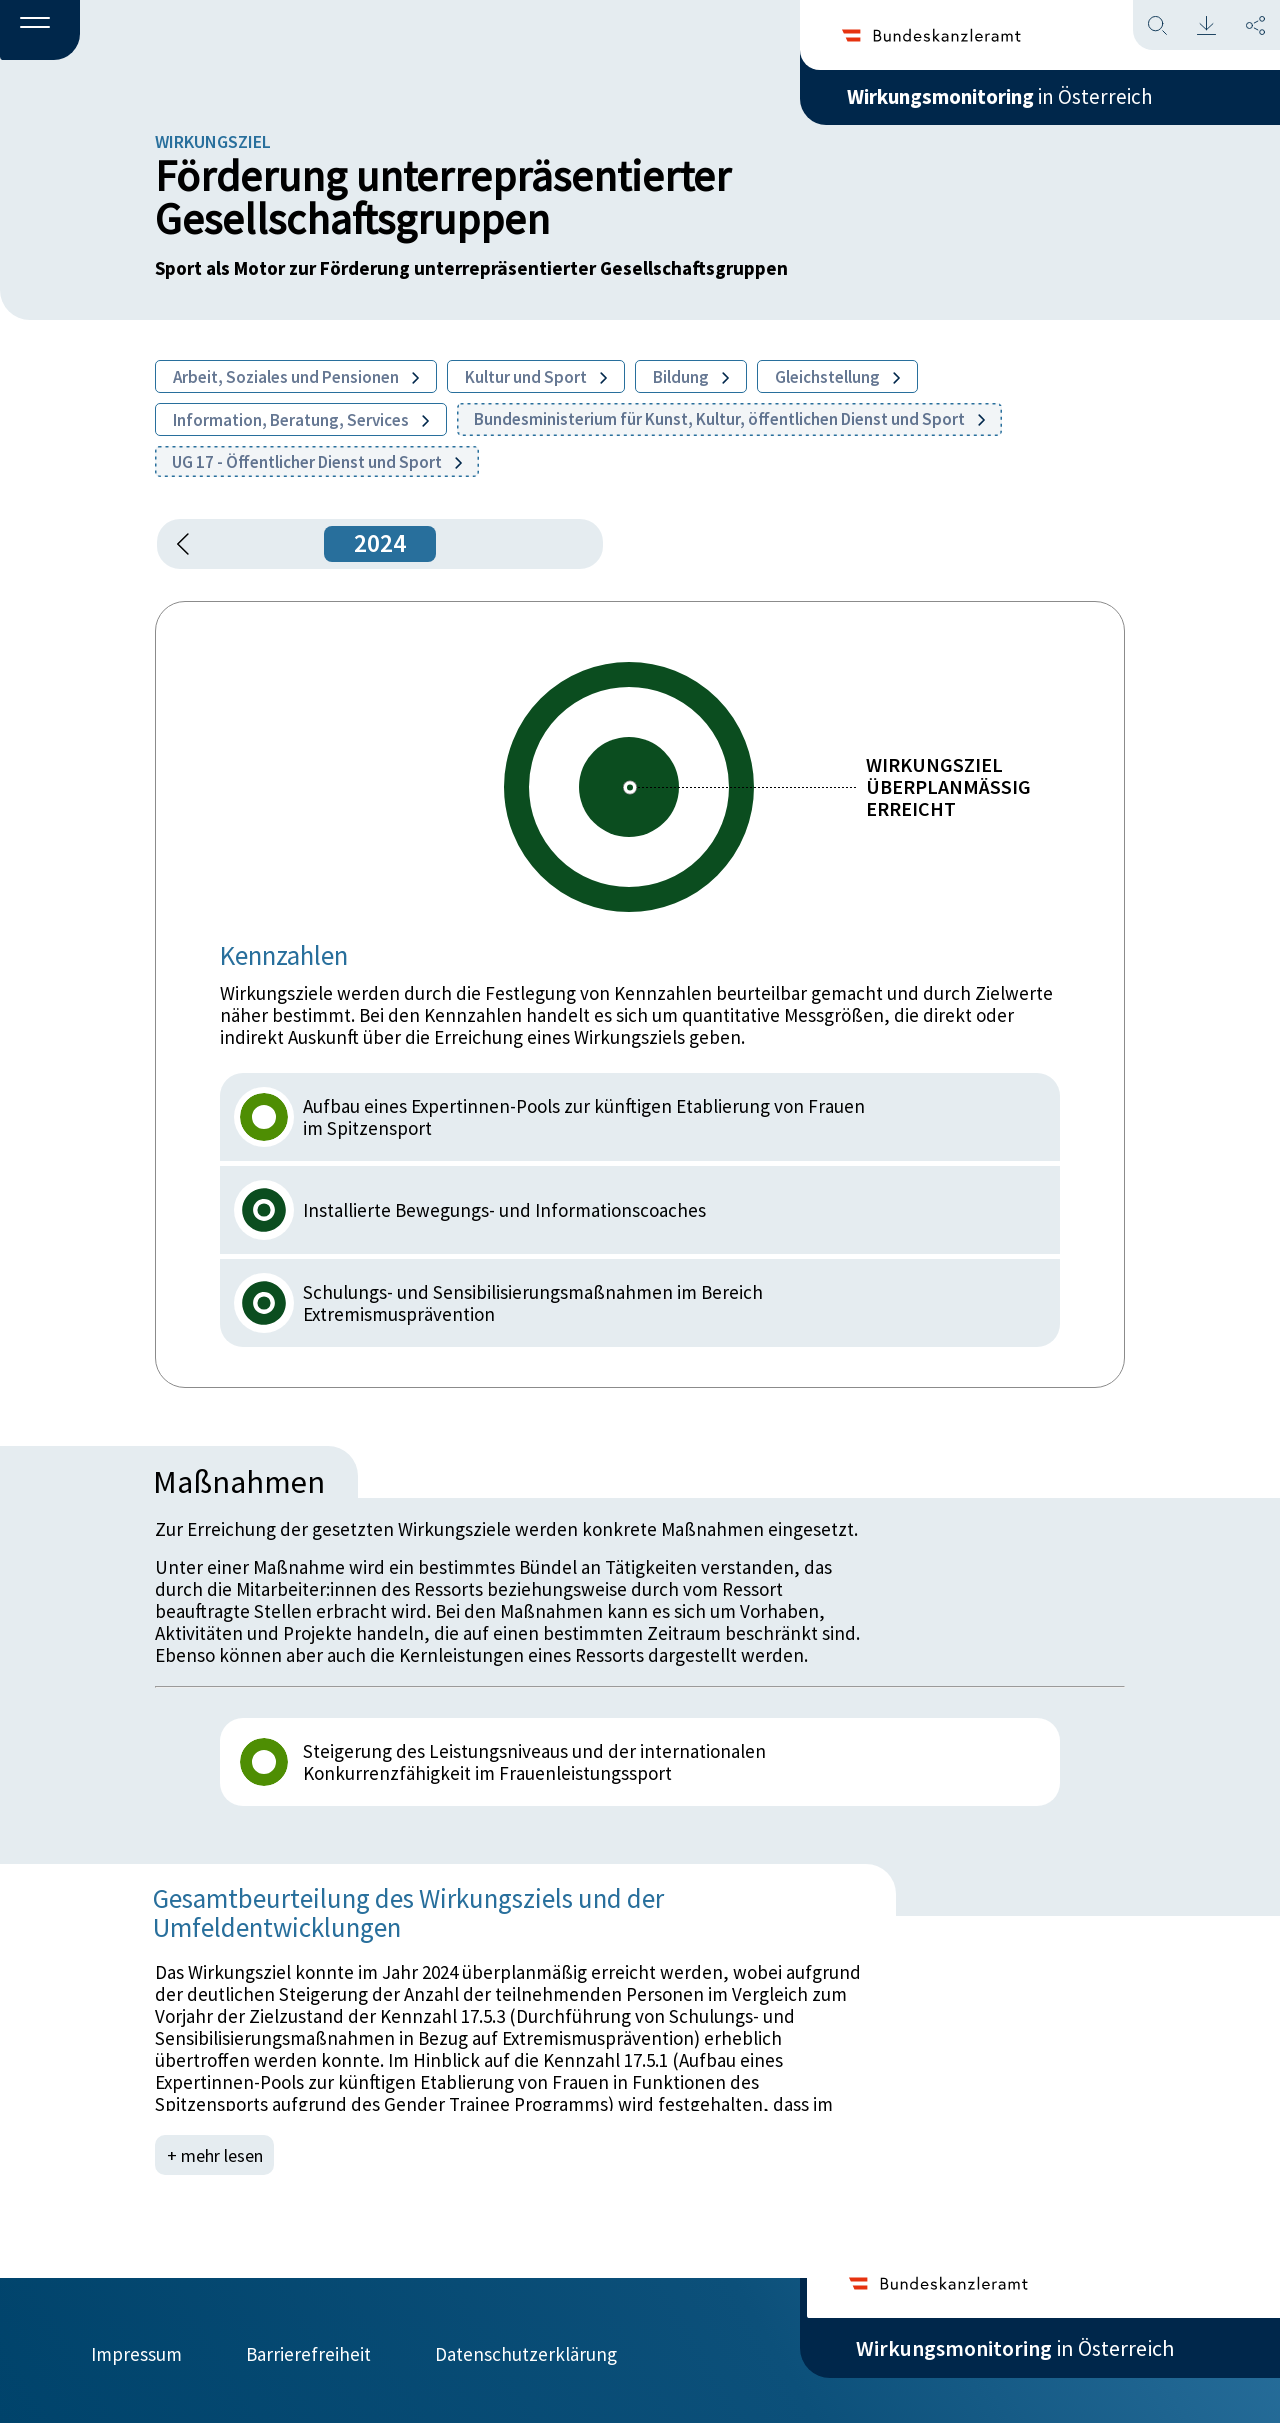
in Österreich (1015, 99)
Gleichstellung (837, 377)
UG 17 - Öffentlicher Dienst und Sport (317, 462)
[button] (40, 31)
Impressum (136, 2350)
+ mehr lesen (216, 2154)
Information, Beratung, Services (301, 420)
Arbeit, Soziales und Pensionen (296, 377)
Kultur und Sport (536, 377)
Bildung (691, 377)
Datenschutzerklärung (526, 2350)
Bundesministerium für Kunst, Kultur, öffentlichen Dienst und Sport (729, 419)
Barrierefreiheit (308, 2350)
